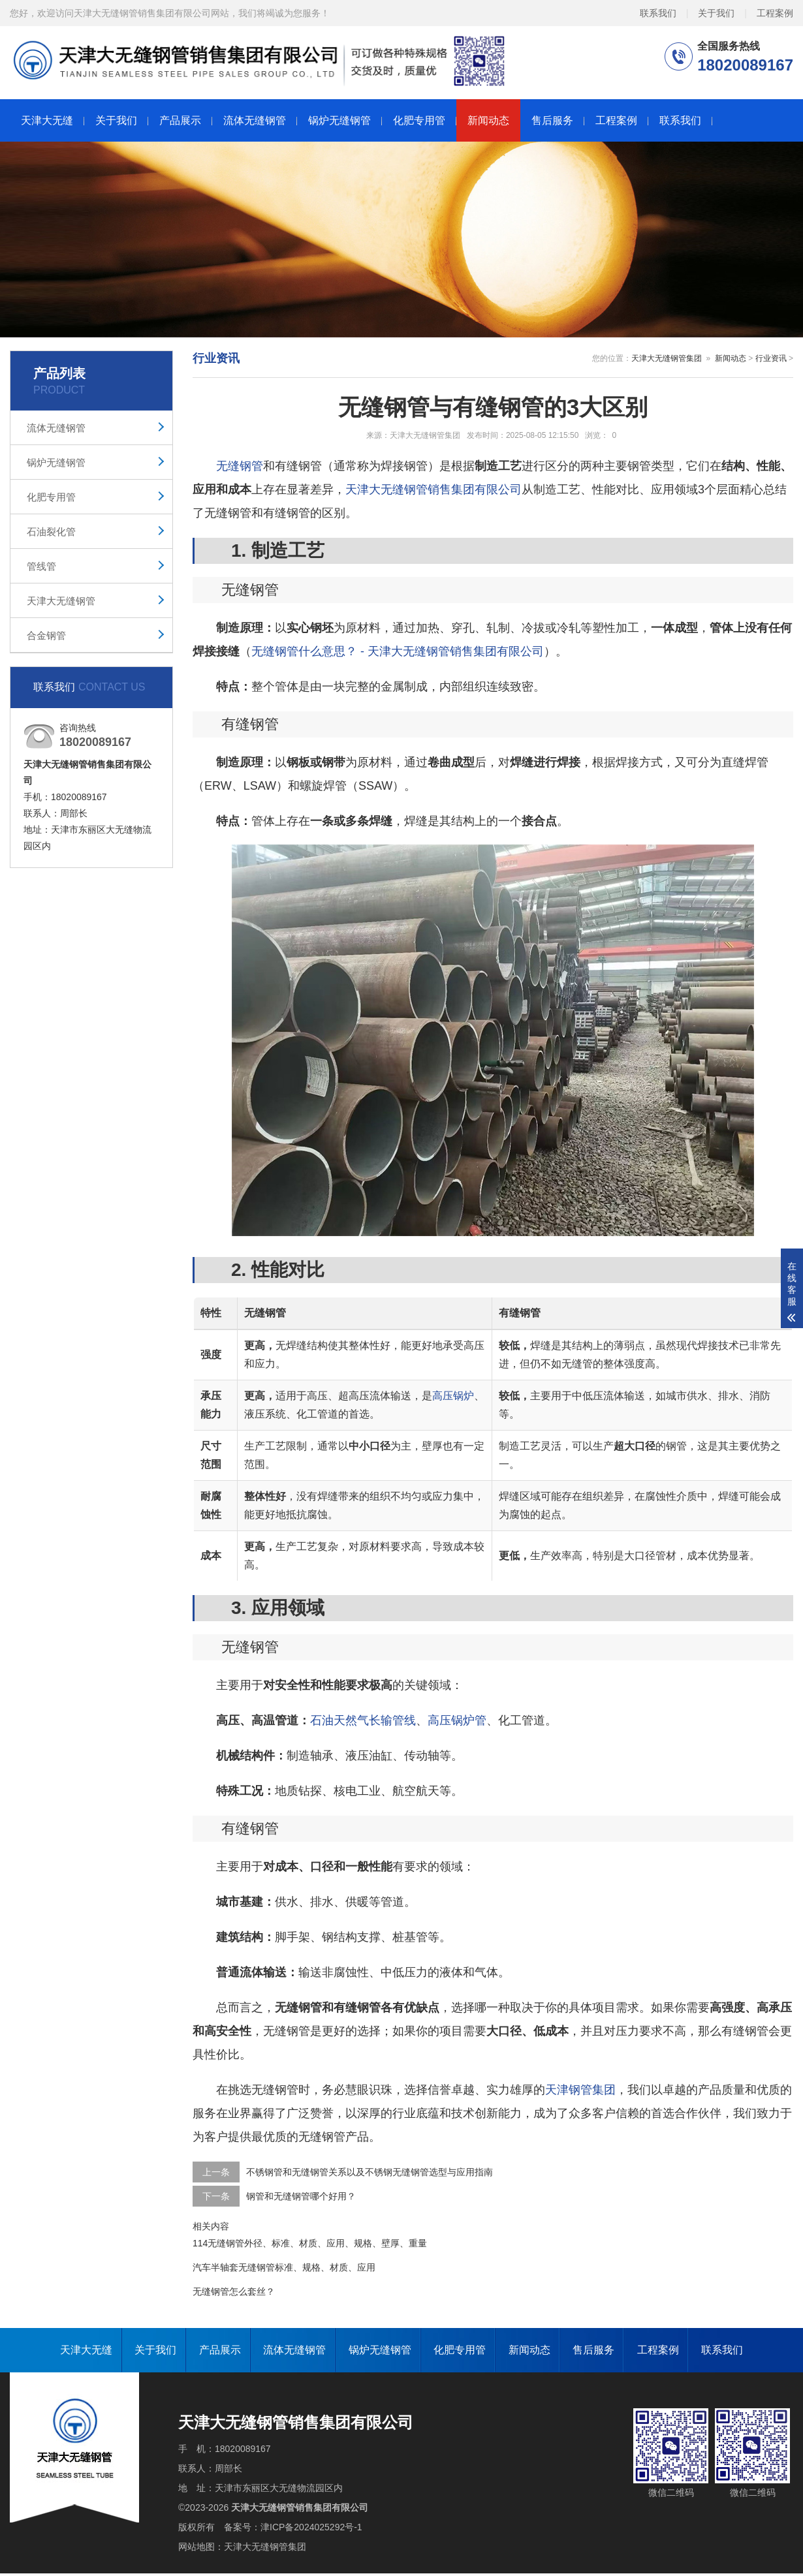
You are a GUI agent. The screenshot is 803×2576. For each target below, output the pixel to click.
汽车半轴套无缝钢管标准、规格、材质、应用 (284, 2267)
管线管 (41, 566)
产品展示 (180, 120)
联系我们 (658, 12)
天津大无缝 (47, 120)
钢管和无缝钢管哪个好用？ (301, 2196)
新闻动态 (488, 120)
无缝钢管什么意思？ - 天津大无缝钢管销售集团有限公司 (397, 651)
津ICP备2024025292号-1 (311, 2527)
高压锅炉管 (457, 1720)
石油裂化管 (51, 531)
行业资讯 (771, 358)
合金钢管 (46, 635)
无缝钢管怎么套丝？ (234, 2291)
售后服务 (552, 120)
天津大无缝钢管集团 (666, 358)
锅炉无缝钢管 (339, 120)
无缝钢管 (239, 466)
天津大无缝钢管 (61, 600)
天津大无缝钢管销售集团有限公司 (433, 489)
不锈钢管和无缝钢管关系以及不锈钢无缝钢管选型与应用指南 (369, 2172)
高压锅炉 (453, 1395)
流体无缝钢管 (254, 120)
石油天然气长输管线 (363, 1720)
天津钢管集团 (580, 2089)
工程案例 (775, 12)
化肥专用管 (419, 120)
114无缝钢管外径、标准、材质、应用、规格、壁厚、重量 (310, 2243)
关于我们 (716, 12)
